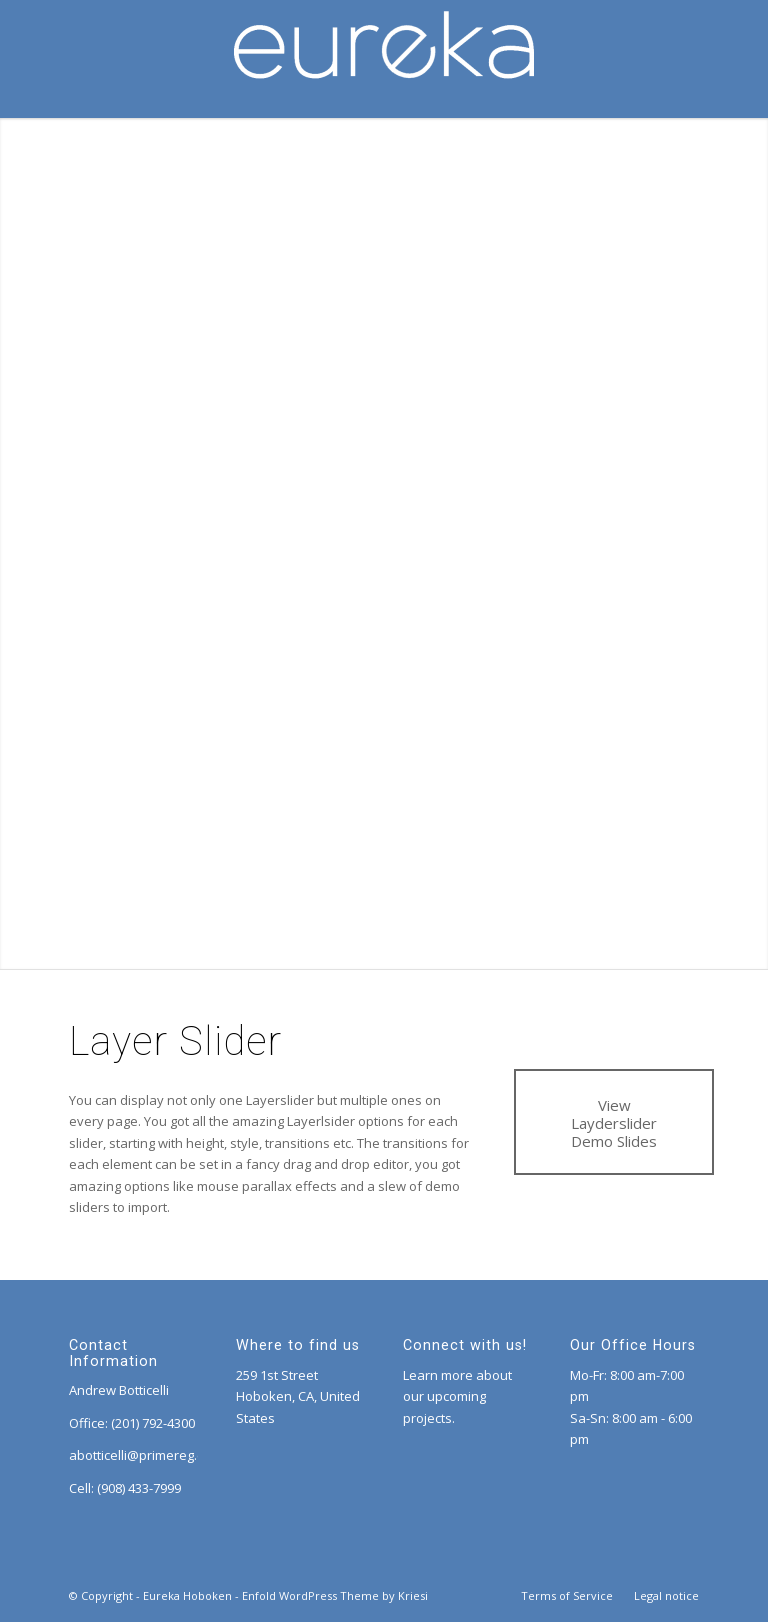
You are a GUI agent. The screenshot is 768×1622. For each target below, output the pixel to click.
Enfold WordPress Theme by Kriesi (335, 1595)
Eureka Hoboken (187, 1595)
